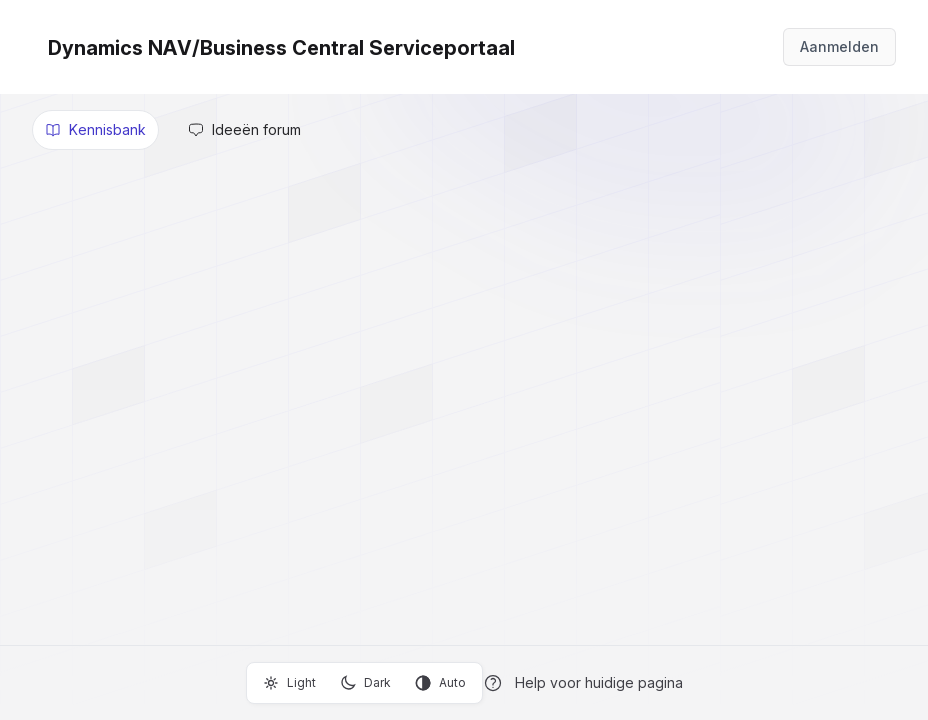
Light (289, 683)
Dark (365, 683)
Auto (440, 683)
